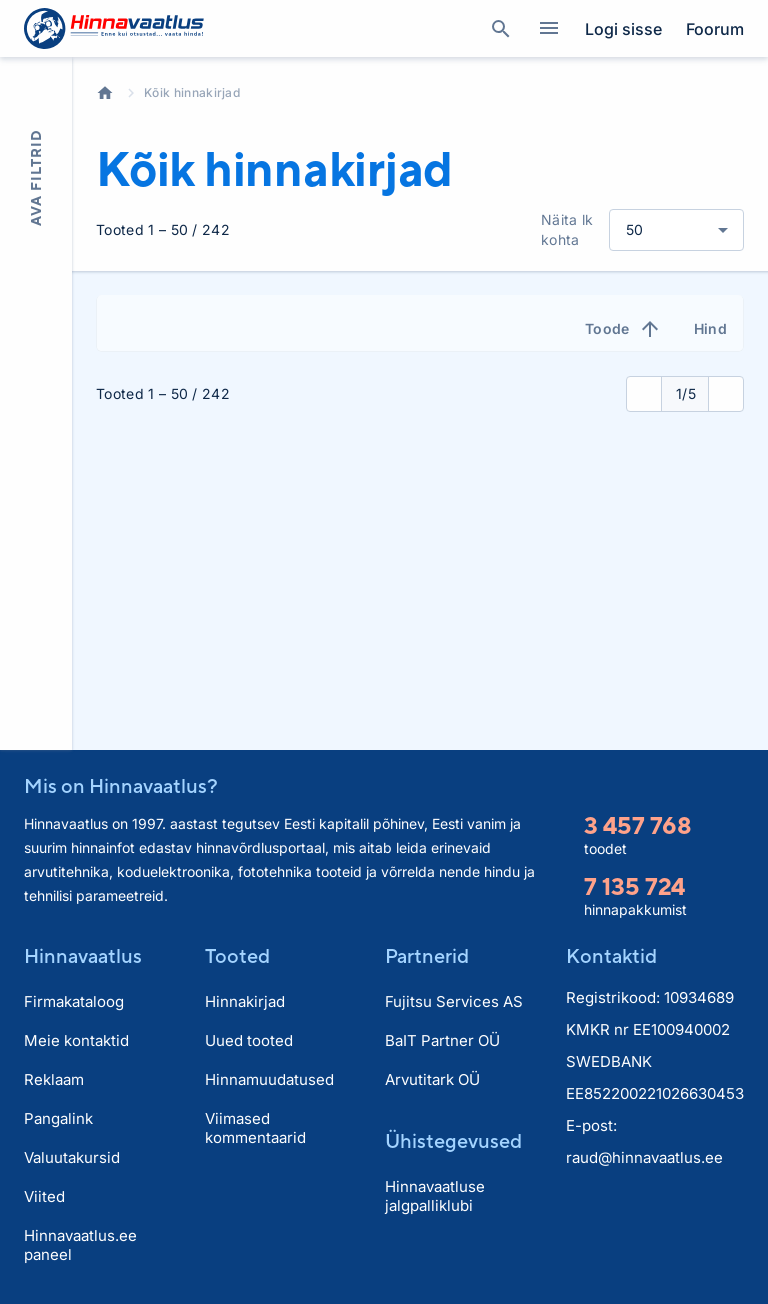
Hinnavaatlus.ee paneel (80, 1245)
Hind (710, 328)
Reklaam (54, 1079)
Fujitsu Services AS (454, 1001)
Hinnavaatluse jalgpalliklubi (435, 1196)
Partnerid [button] (427, 955)
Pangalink (58, 1118)
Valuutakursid (72, 1157)
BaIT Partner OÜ (442, 1040)
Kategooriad (541, 29)
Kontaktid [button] (611, 955)
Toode (623, 329)
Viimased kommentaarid (255, 1128)
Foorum (715, 29)
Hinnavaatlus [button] (83, 955)
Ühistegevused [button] (453, 1140)
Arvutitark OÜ (432, 1079)
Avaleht (105, 93)
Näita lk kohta (567, 229)
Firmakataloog (74, 1001)
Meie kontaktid (76, 1040)
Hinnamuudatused (269, 1079)
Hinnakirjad (245, 1001)
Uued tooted (249, 1040)
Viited (44, 1196)
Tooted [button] (237, 955)
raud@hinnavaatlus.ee (644, 1157)
